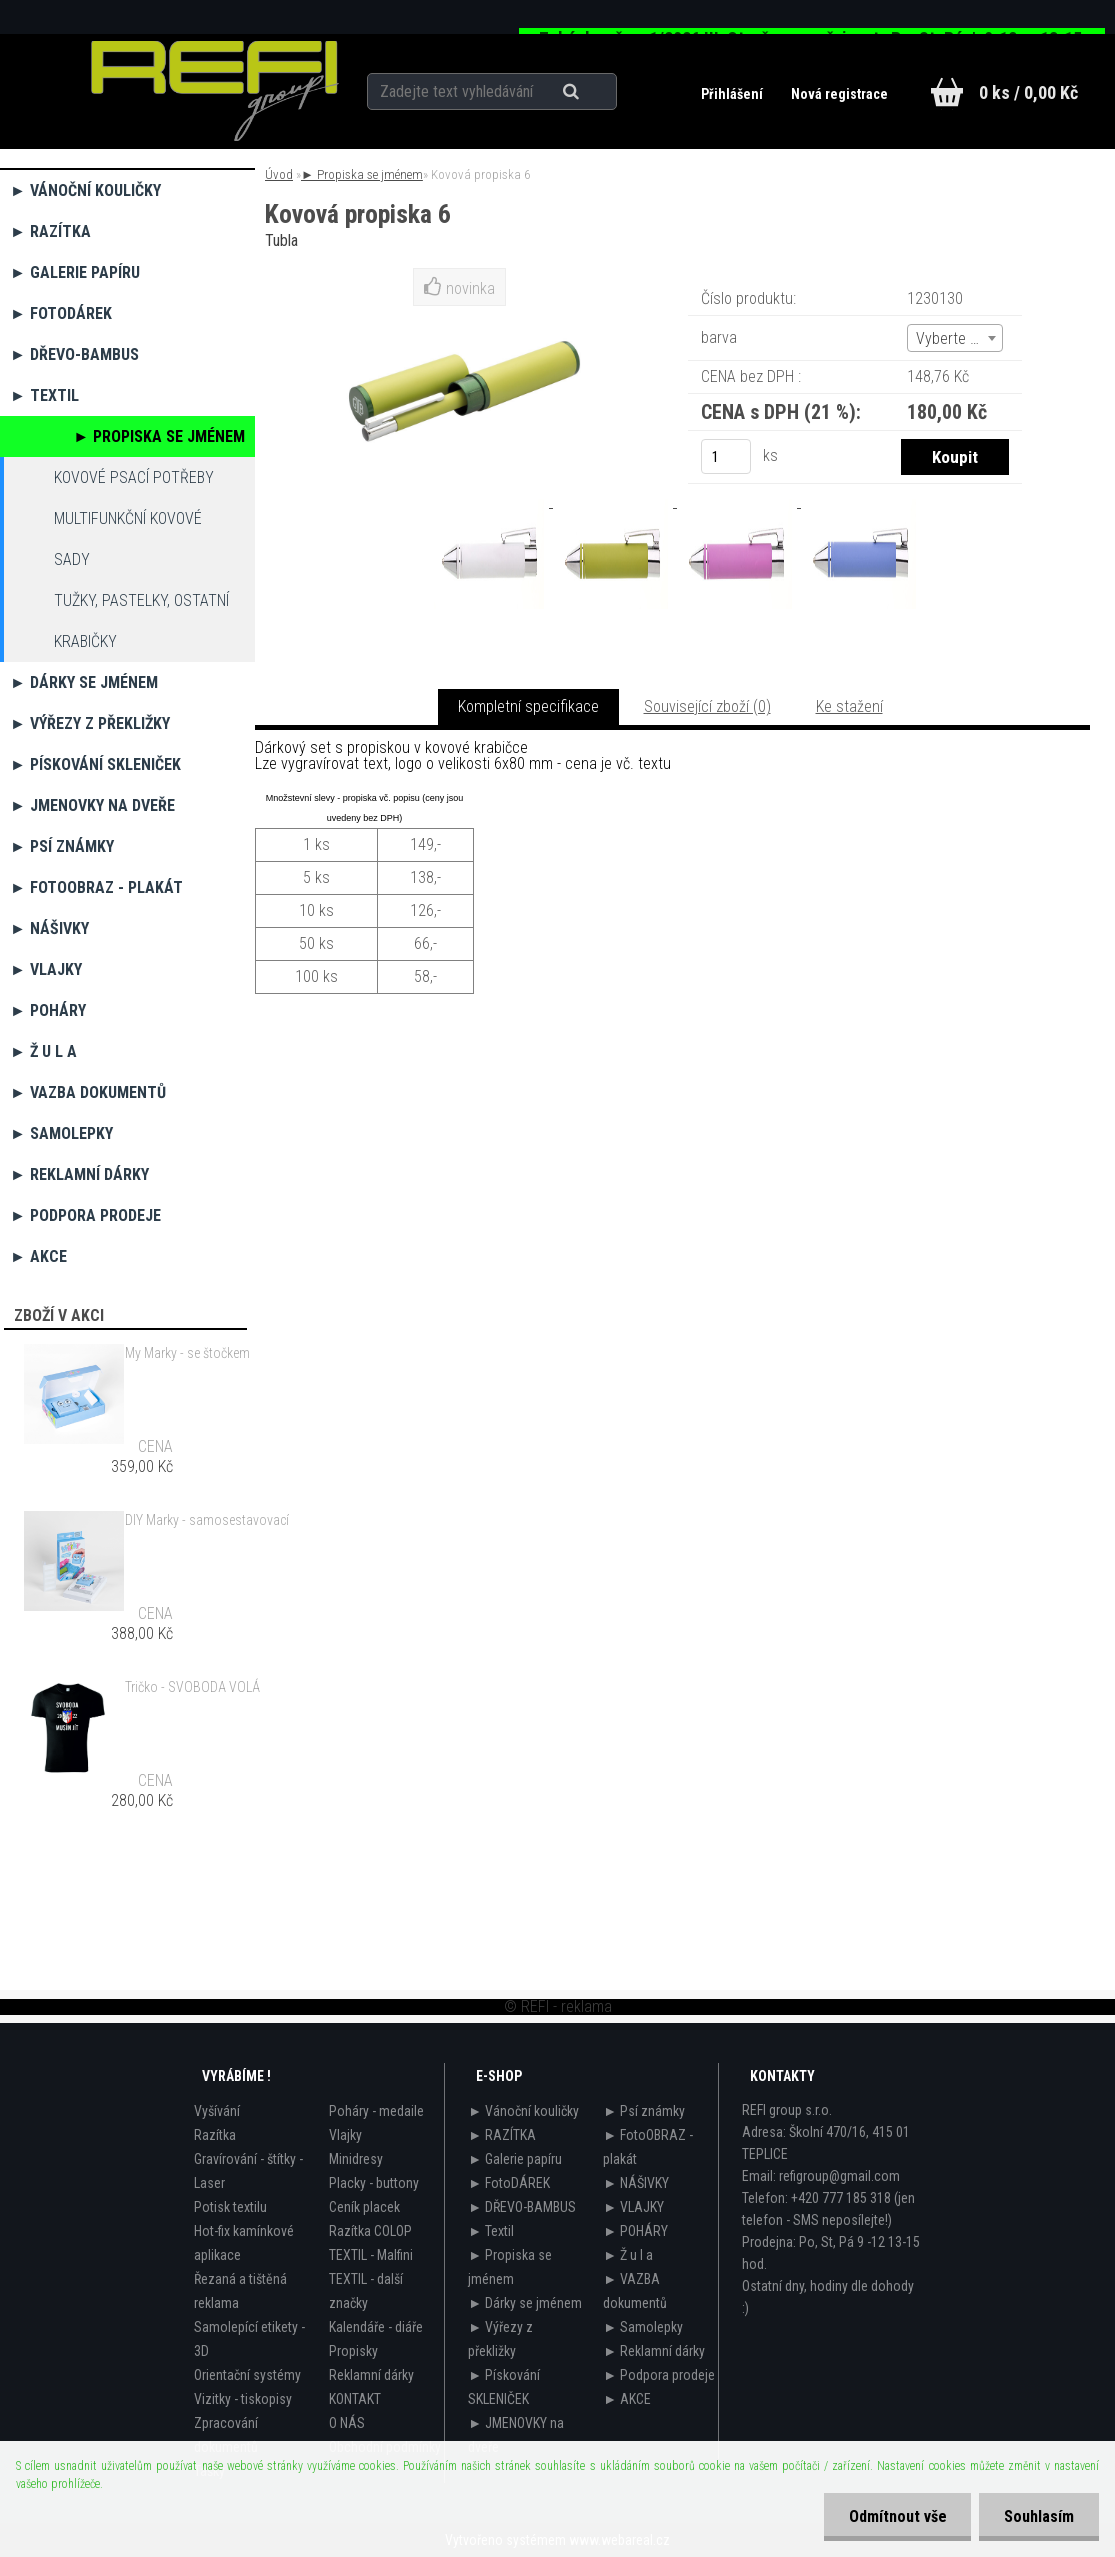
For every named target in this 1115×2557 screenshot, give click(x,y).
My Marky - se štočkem (187, 1353)
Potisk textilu (230, 2207)
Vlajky (345, 2135)
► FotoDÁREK (61, 313)
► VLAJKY (46, 969)
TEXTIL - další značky (366, 2291)
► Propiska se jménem (159, 436)
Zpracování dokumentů (226, 2435)
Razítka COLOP (370, 2231)
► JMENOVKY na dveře (92, 805)
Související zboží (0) (707, 706)
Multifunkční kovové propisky (128, 524)
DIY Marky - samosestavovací (207, 1520)
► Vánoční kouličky (85, 190)
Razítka (215, 2135)
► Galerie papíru (75, 272)
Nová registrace (839, 94)
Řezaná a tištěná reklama (240, 2291)
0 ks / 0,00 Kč (1028, 92)
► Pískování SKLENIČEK (95, 764)
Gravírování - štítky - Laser (248, 2171)
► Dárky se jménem (84, 682)
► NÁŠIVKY (49, 928)
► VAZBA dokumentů (88, 1092)
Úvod (279, 174)
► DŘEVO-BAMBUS (74, 354)
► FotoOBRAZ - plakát (96, 887)
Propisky (353, 2351)
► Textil (44, 395)
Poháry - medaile (376, 2111)
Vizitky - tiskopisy (243, 2399)
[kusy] (726, 456)
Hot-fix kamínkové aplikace (244, 2243)
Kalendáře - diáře (376, 2327)
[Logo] (215, 91)
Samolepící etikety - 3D (249, 2339)
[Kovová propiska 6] (491, 501)
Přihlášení (733, 94)
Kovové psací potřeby (134, 477)
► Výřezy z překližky (90, 723)
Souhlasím (1039, 2516)
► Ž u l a (43, 1051)
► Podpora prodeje (85, 1215)
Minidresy (356, 2159)
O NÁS (347, 2423)
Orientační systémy (247, 2375)
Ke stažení (849, 706)
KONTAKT (355, 2399)
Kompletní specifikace (528, 706)
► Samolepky (61, 1133)
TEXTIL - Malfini (371, 2255)
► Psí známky (62, 846)
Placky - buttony (374, 2183)
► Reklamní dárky (79, 1174)
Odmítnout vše (897, 2516)
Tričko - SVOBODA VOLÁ (192, 1687)
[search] (596, 92)
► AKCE (38, 1256)
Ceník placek (364, 2207)
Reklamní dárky (371, 2375)
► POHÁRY (48, 1010)
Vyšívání (217, 2111)
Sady (72, 559)
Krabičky (85, 641)
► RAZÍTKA (50, 231)
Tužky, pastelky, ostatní (141, 600)
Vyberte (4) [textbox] (952, 338)
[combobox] (955, 338)
